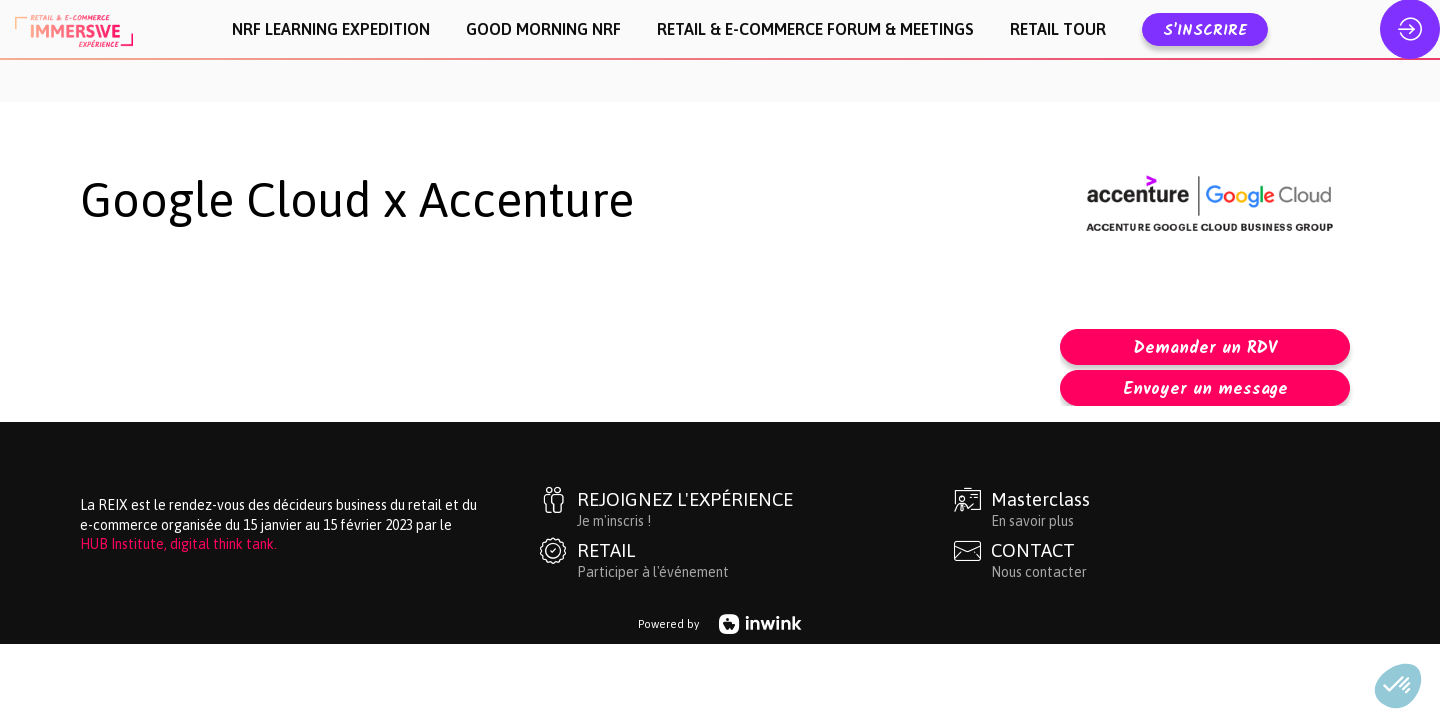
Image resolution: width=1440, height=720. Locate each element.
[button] (1205, 29)
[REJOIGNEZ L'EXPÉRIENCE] (743, 456)
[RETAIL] (743, 507)
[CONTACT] (1157, 507)
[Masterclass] (1157, 456)
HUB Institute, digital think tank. (178, 493)
